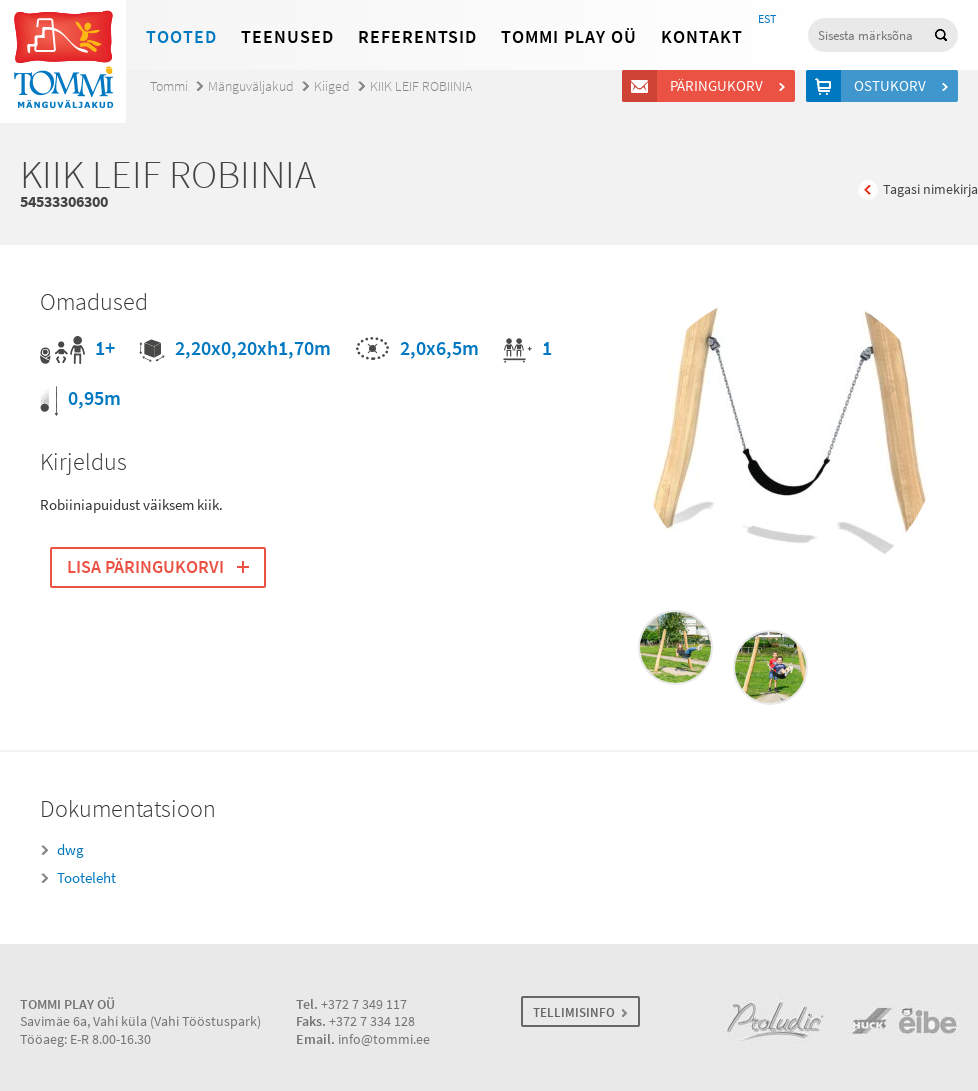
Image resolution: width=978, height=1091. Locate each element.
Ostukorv (893, 86)
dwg (70, 850)
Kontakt (702, 37)
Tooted (181, 37)
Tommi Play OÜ (569, 37)
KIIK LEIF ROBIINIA (421, 86)
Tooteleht (86, 878)
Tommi (169, 86)
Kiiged (332, 86)
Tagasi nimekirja (930, 189)
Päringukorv (719, 86)
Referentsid (417, 37)
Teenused (287, 37)
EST (767, 19)
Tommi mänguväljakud (63, 61)
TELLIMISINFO (574, 1012)
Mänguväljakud (251, 86)
